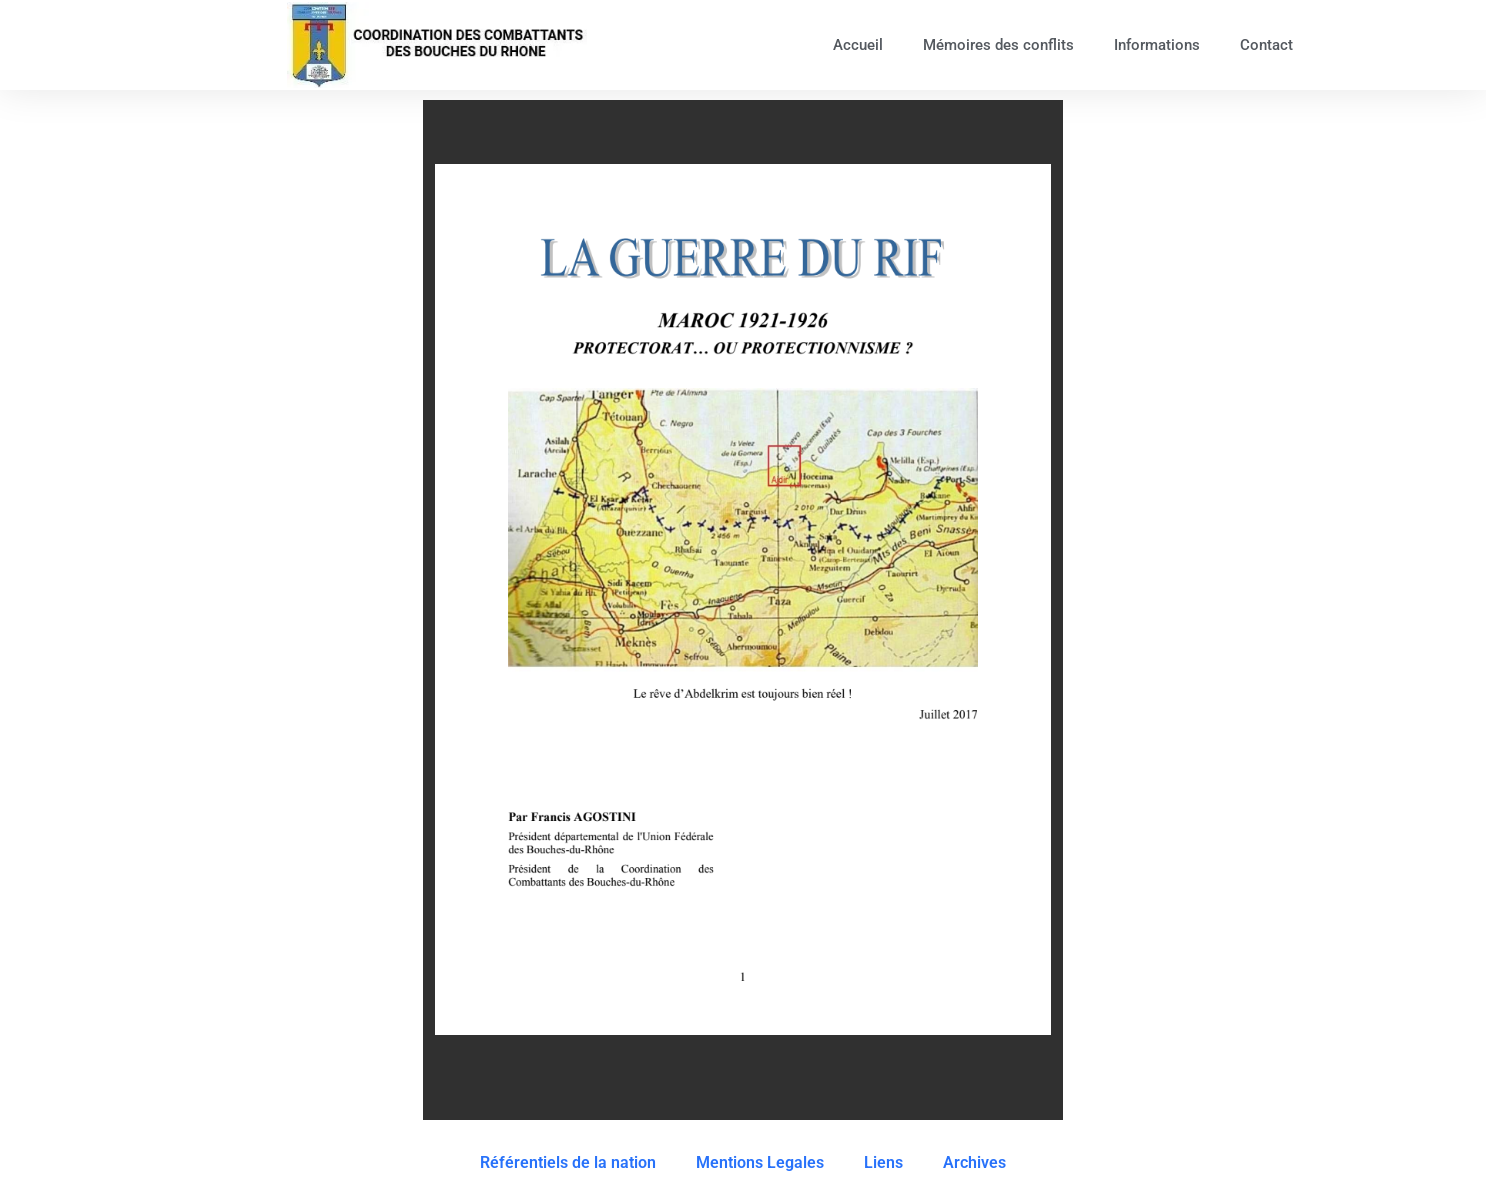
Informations (1157, 45)
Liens (883, 1162)
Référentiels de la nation (568, 1162)
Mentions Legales (760, 1162)
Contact (1266, 45)
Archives (974, 1162)
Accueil (858, 45)
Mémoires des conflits (998, 45)
